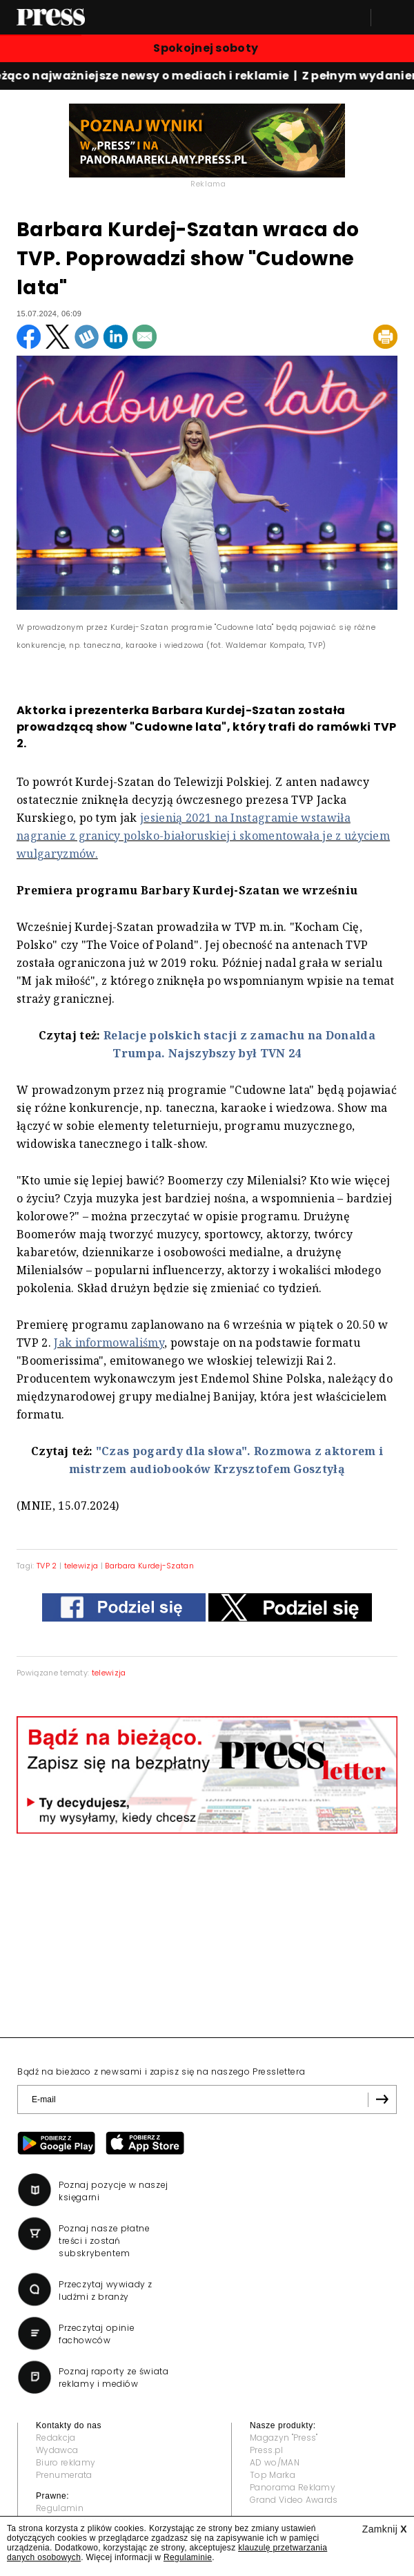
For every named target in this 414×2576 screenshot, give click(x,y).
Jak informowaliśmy (109, 1342)
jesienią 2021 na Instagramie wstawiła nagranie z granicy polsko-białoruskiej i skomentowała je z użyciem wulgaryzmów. (203, 835)
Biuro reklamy (65, 2462)
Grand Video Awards (294, 2500)
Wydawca (57, 2450)
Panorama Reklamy (292, 2487)
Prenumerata (64, 2475)
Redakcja (56, 2437)
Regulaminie (188, 2557)
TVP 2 (47, 1565)
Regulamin (59, 2508)
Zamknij (384, 2529)
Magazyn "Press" (284, 2437)
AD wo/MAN (274, 2462)
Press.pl (267, 2450)
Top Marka (272, 2475)
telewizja (81, 1565)
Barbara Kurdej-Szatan (149, 1565)
